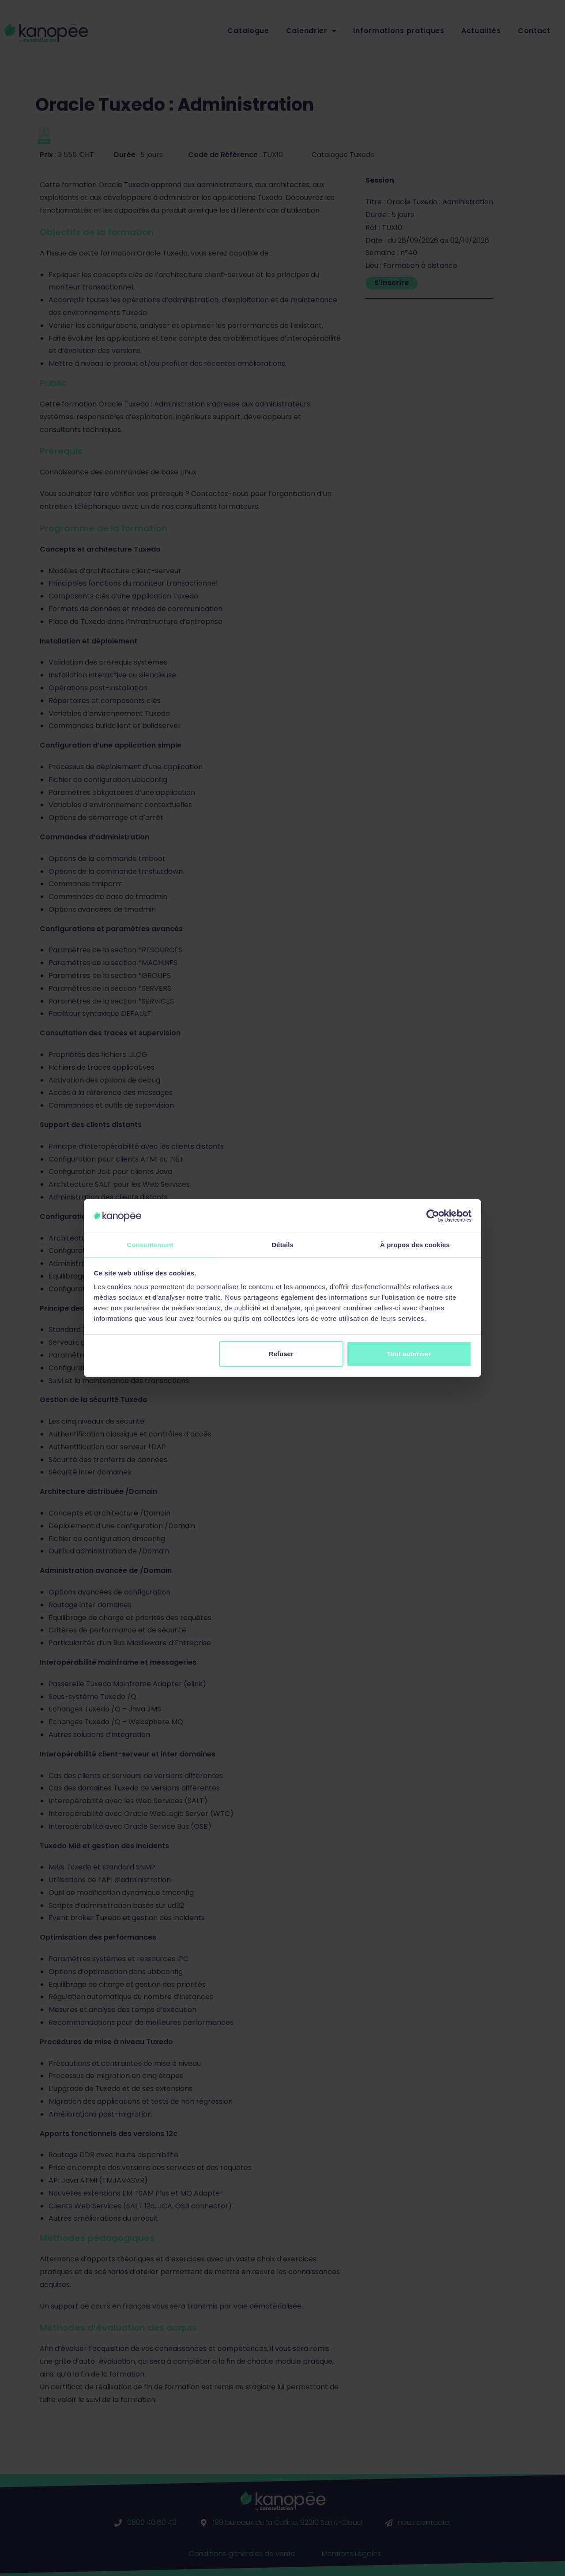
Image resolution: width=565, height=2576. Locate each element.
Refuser (281, 1354)
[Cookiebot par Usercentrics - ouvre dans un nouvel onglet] (432, 1215)
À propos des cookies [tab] (415, 1244)
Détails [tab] (282, 1244)
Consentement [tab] (150, 1244)
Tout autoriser (409, 1354)
